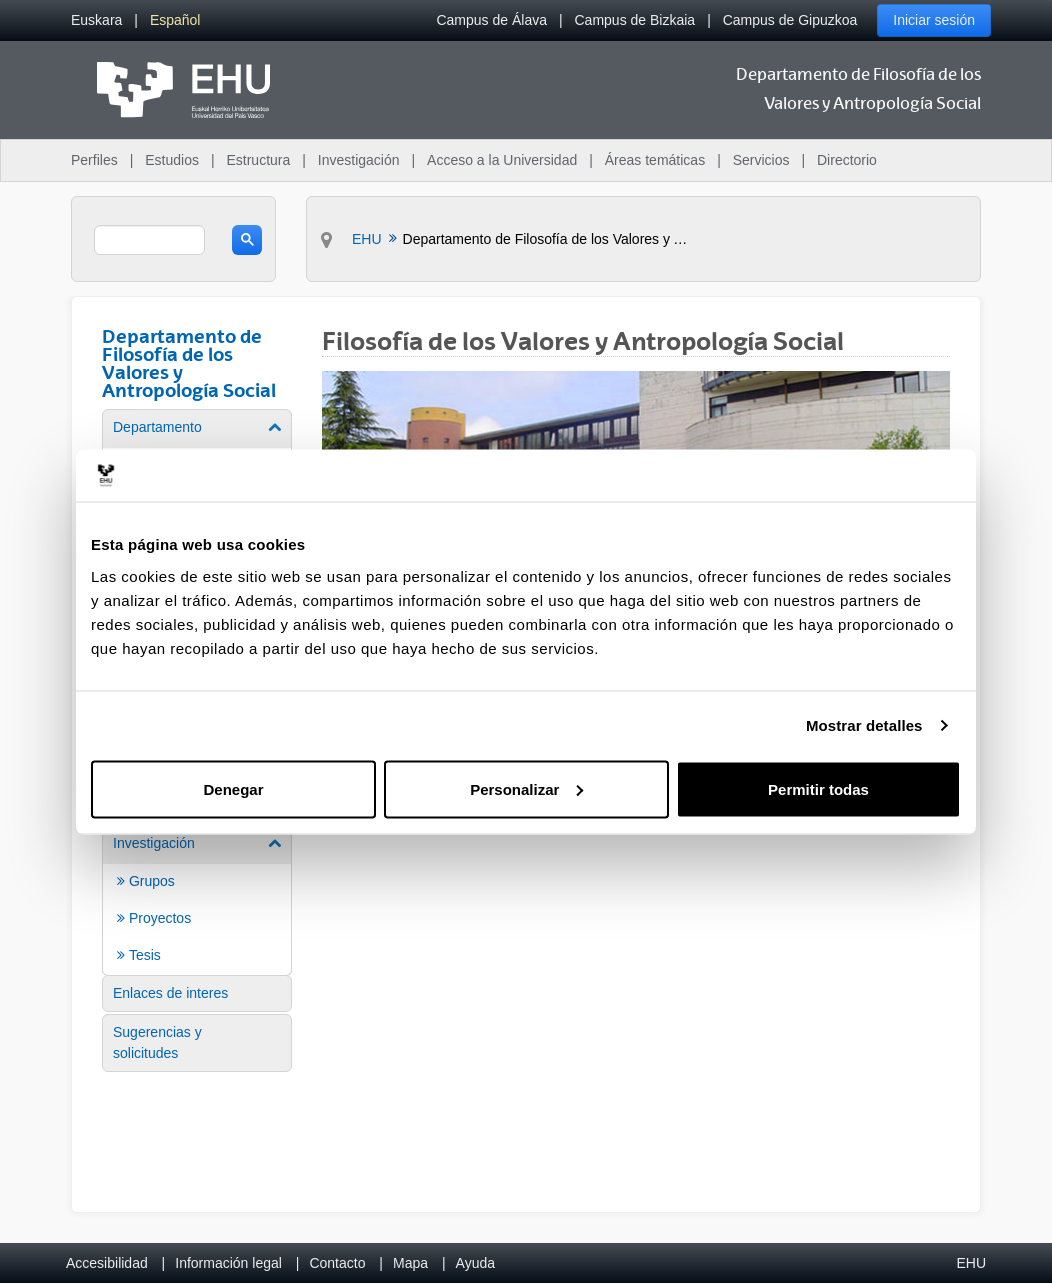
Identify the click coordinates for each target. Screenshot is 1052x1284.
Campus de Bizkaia (635, 20)
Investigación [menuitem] (359, 160)
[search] (149, 240)
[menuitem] (96, 20)
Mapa (410, 1263)
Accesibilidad (107, 1263)
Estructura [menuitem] (258, 160)
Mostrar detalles (864, 725)
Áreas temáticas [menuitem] (655, 160)
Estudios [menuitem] (172, 160)
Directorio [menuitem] (847, 160)
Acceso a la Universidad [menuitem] (502, 160)
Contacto (337, 1263)
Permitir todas (818, 788)
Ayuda (475, 1263)
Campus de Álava (491, 20)
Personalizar (526, 788)
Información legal (228, 1263)
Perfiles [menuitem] (94, 160)
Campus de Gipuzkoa (790, 20)
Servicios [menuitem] (761, 160)
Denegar (233, 788)
